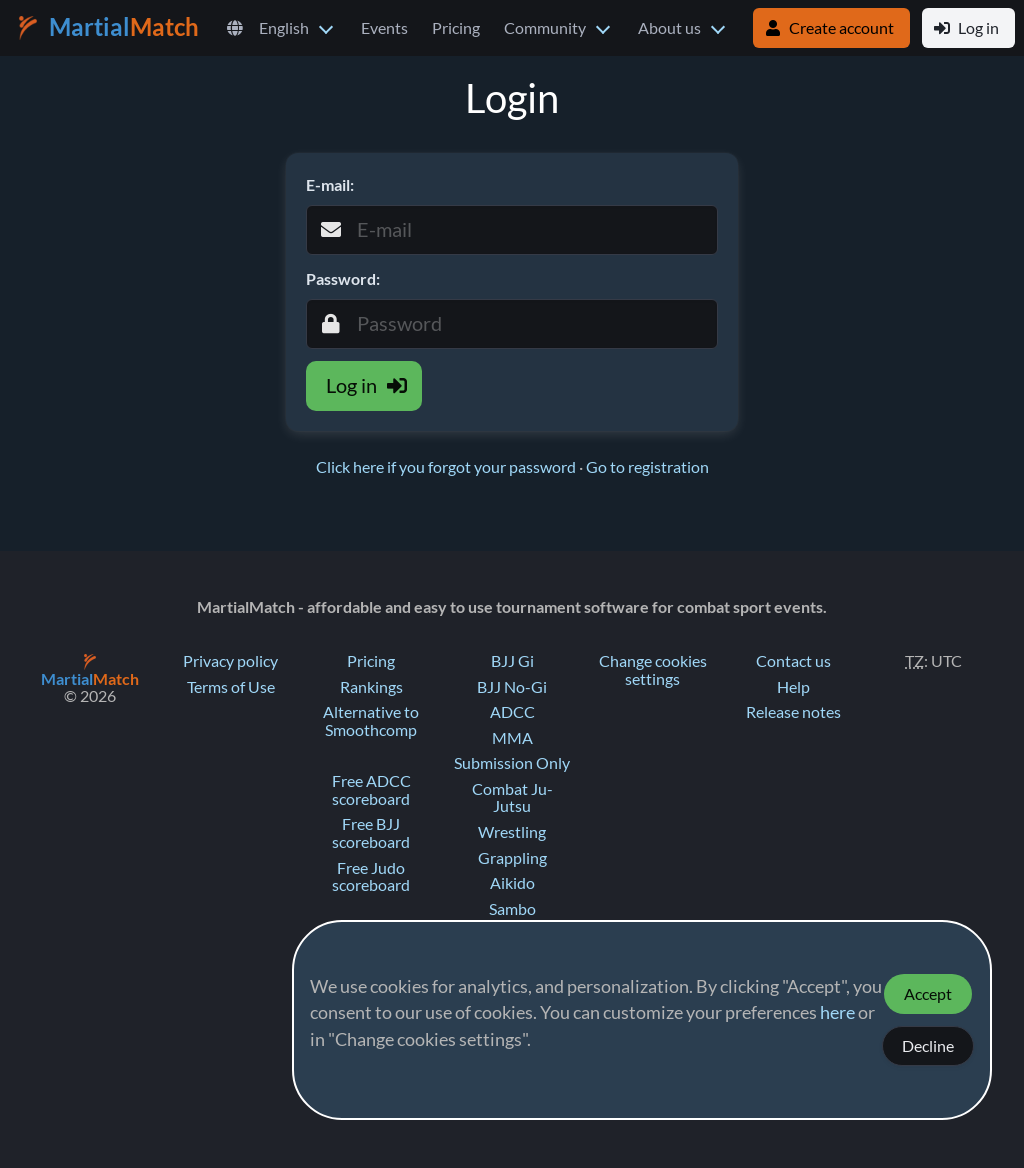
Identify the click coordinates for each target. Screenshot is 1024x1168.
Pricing (456, 28)
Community (545, 28)
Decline (928, 1046)
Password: (343, 279)
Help (793, 687)
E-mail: (330, 185)
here (837, 1013)
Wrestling (512, 832)
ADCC (512, 712)
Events (384, 28)
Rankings (371, 687)
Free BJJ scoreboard (371, 833)
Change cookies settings (653, 670)
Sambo (512, 909)
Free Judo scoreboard (371, 877)
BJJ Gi (512, 661)
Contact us (793, 661)
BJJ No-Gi (512, 687)
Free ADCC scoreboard (371, 790)
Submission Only (512, 763)
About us (669, 28)
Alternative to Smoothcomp (371, 721)
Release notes (793, 712)
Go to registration (647, 467)
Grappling (512, 858)
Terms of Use (231, 687)
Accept (928, 994)
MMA (512, 738)
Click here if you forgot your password (447, 467)
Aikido (512, 883)
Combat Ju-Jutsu (512, 798)
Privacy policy (230, 661)
